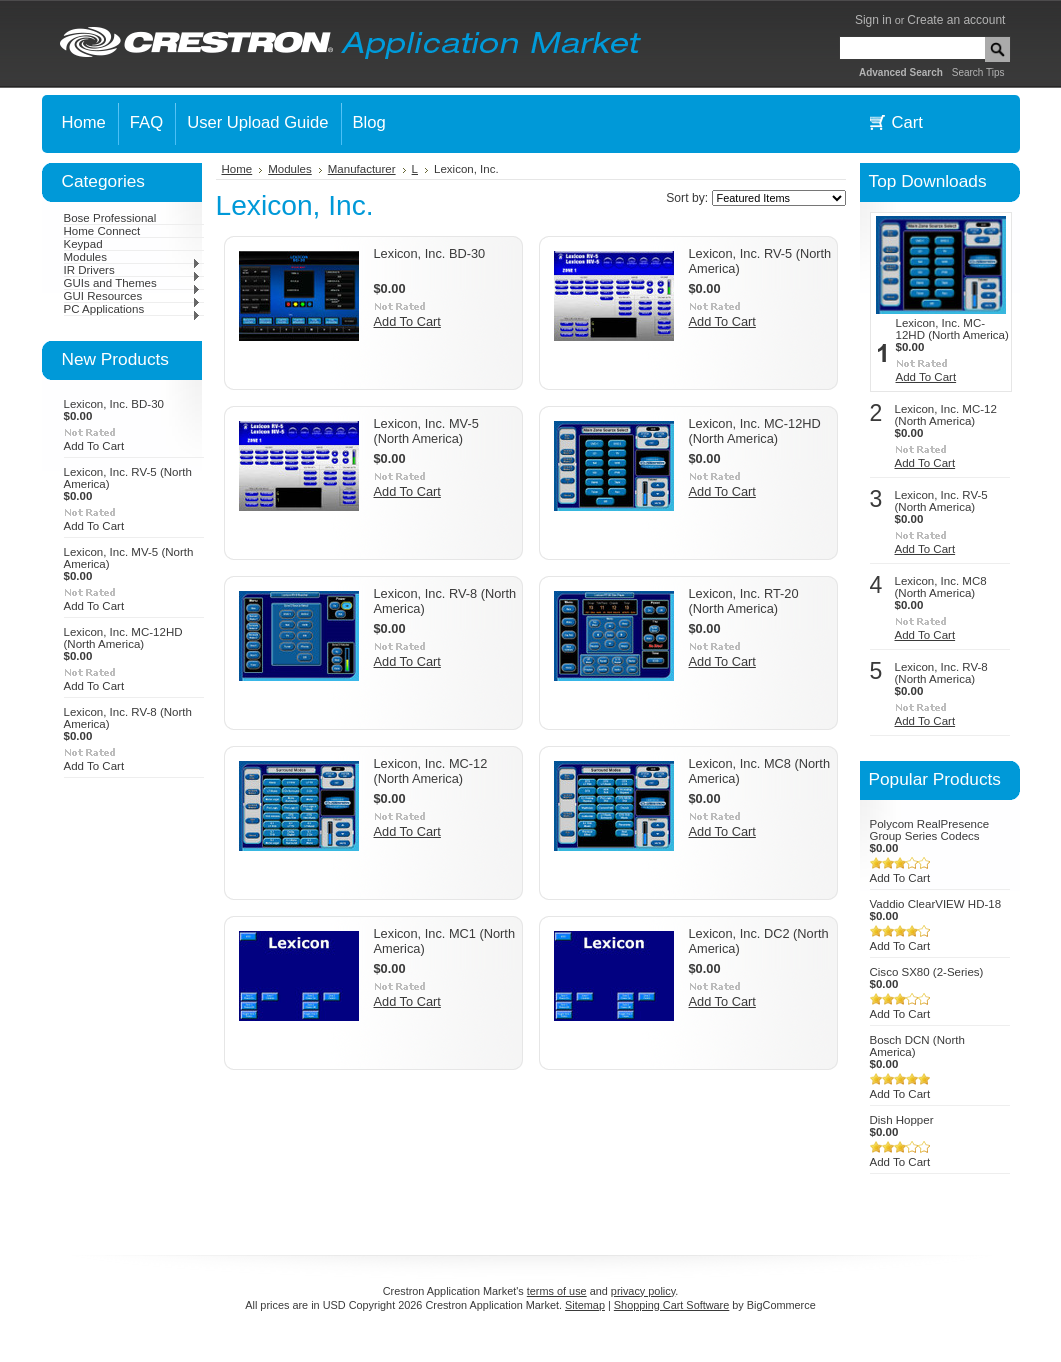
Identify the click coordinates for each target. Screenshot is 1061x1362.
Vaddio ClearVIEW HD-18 (936, 904)
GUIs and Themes (132, 283)
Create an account (956, 20)
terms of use (557, 1291)
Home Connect (102, 231)
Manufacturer (362, 169)
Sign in (873, 20)
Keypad (83, 244)
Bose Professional (110, 218)
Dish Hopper (902, 1120)
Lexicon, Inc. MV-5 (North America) (426, 431)
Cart (907, 122)
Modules (132, 257)
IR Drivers (132, 270)
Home (237, 169)
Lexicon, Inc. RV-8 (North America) (941, 673)
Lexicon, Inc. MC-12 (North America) (431, 771)
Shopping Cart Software (671, 1305)
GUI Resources (132, 296)
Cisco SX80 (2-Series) (927, 972)
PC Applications (132, 309)
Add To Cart (94, 446)
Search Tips (978, 72)
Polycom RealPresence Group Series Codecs (930, 830)
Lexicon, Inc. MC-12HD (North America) (123, 638)
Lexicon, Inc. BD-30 (114, 404)
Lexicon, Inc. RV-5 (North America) (941, 501)
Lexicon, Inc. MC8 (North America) (941, 587)
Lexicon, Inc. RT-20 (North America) (744, 601)
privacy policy (643, 1291)
